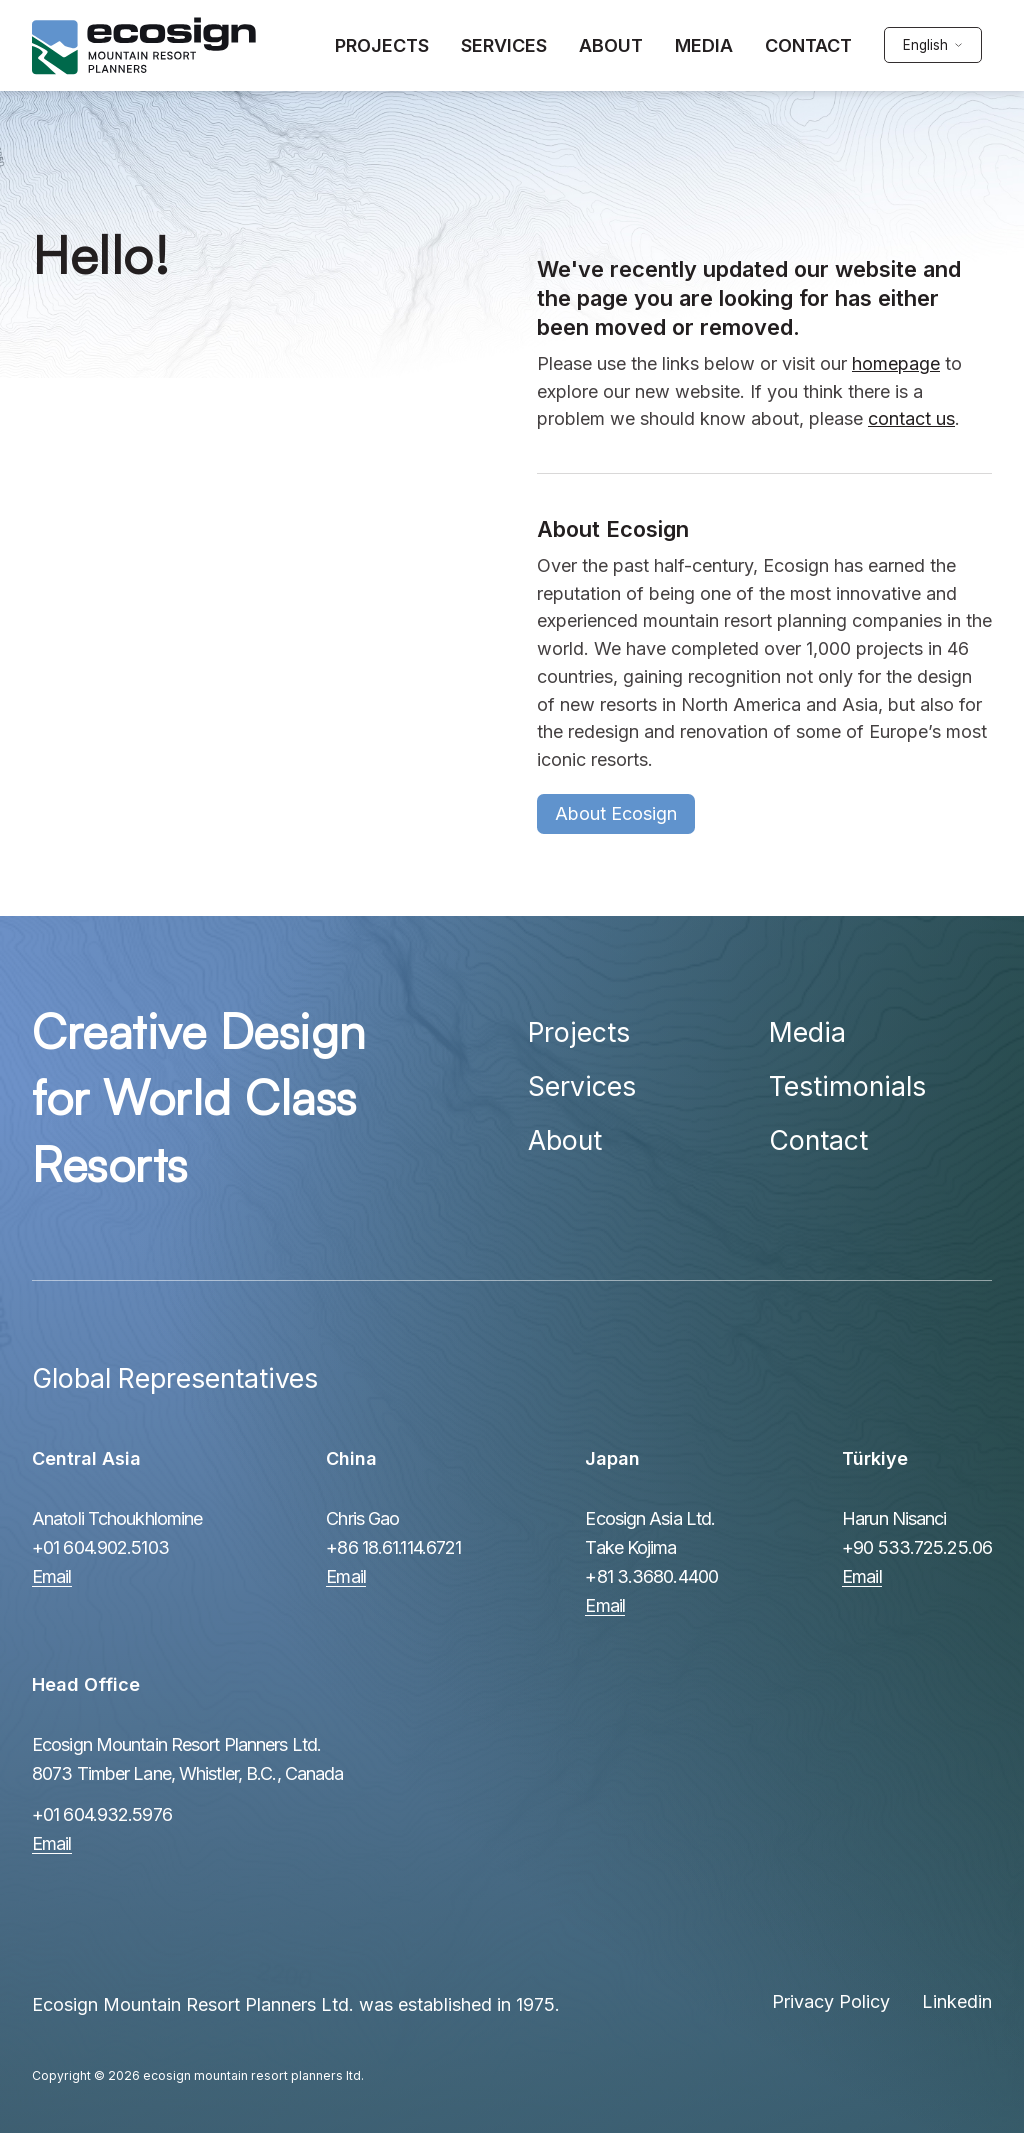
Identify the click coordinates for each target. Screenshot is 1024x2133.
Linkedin (957, 2001)
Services (582, 1086)
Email (52, 1576)
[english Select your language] (932, 45)
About (565, 1140)
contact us (911, 418)
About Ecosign (616, 813)
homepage (896, 363)
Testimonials (847, 1086)
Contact (818, 1140)
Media (807, 1032)
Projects (579, 1032)
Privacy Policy (831, 2001)
